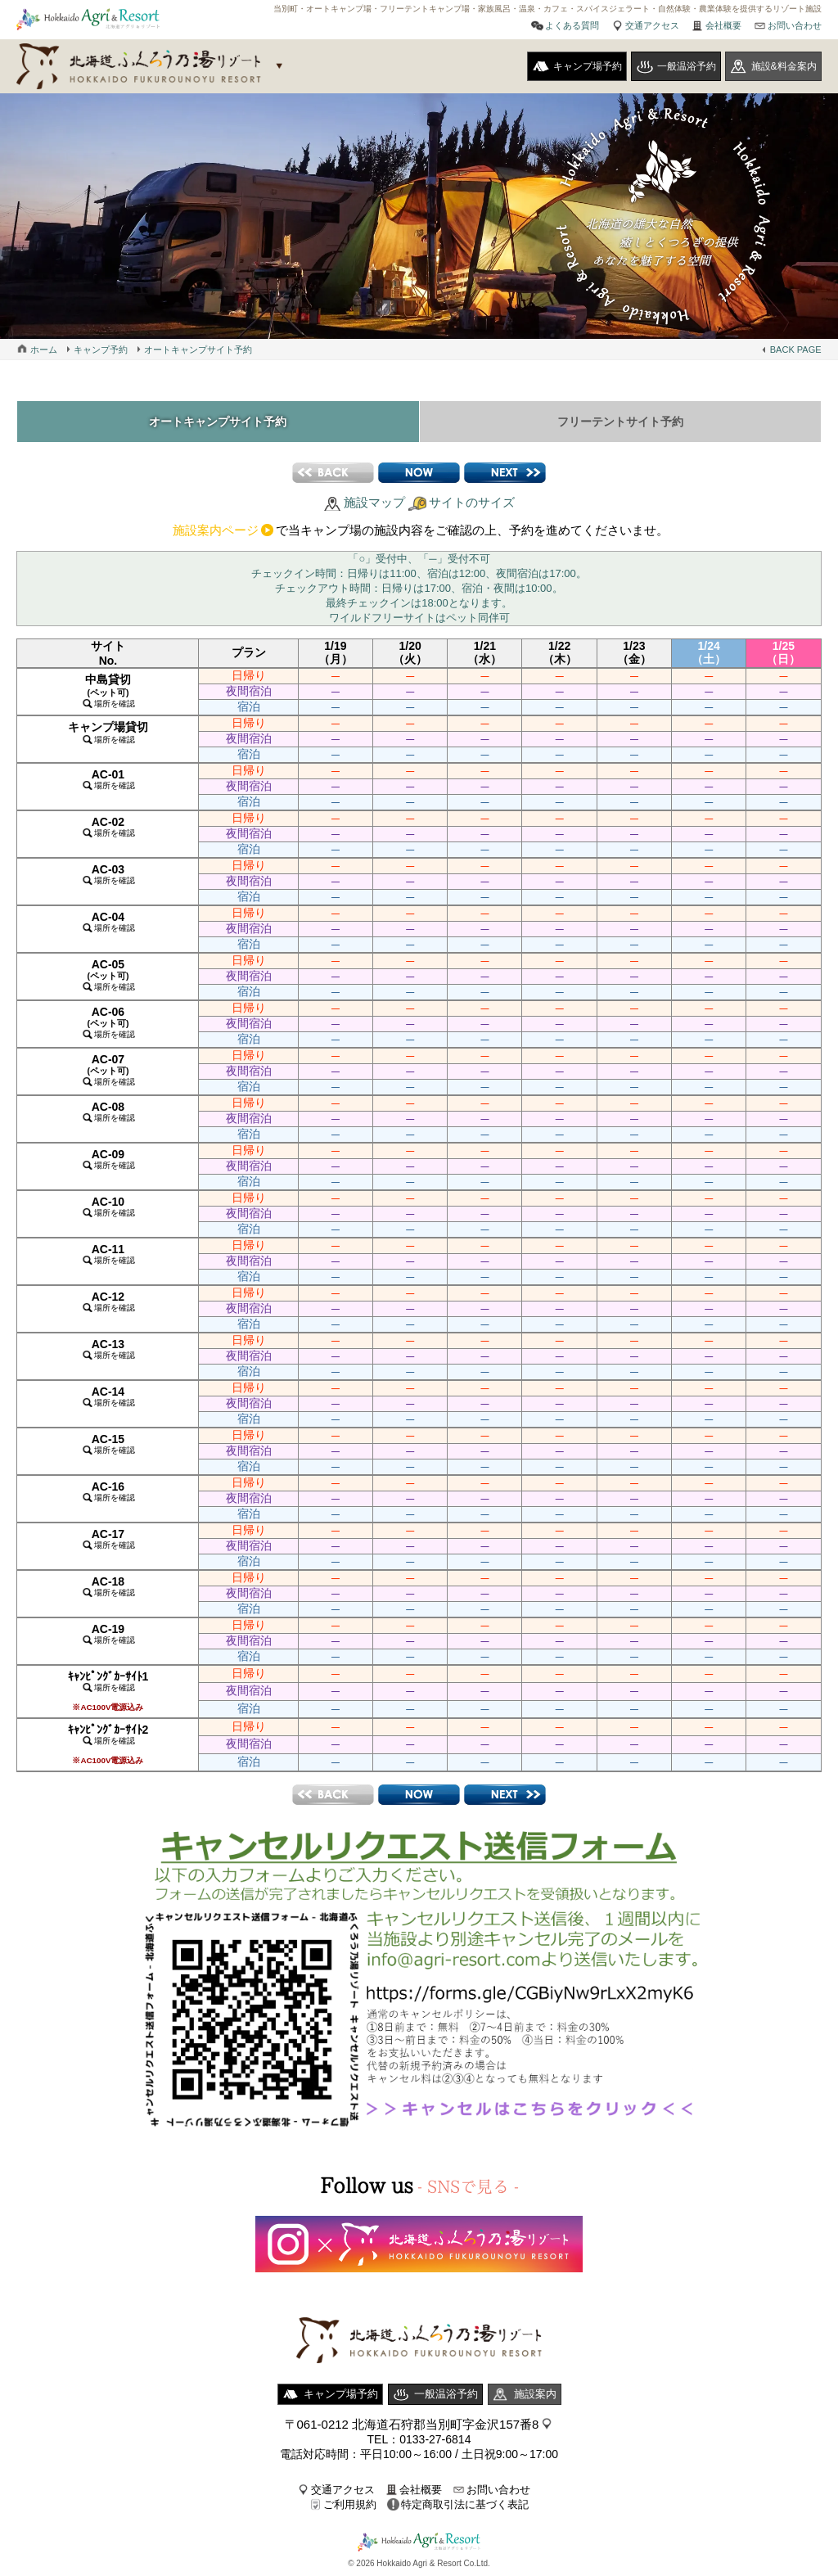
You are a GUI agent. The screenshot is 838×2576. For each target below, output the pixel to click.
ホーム (43, 349)
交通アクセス (652, 25)
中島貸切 (108, 690)
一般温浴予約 (686, 66)
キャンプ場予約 (587, 66)
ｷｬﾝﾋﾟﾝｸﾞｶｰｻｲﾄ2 (108, 1744)
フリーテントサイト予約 (620, 421)
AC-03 (108, 874)
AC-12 (108, 1301)
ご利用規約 (349, 2504)
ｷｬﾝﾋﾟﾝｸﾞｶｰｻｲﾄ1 (108, 1691)
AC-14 (108, 1396)
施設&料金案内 (784, 66)
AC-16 (108, 1491)
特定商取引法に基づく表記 (465, 2504)
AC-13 (108, 1349)
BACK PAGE (796, 349)
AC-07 (108, 1069)
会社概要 (723, 25)
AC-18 (108, 1586)
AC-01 (108, 779)
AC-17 (108, 1538)
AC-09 (108, 1159)
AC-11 (108, 1254)
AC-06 (108, 1022)
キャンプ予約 (101, 349)
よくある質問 (572, 25)
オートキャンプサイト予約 (198, 349)
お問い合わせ (795, 25)
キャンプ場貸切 (108, 732)
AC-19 (108, 1633)
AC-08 (108, 1111)
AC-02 (108, 826)
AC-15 (108, 1443)
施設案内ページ (216, 530)
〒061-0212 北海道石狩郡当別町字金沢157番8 (412, 2424)
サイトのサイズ (472, 502)
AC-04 (108, 921)
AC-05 (108, 974)
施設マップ (374, 502)
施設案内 (535, 2394)
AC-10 (108, 1206)
